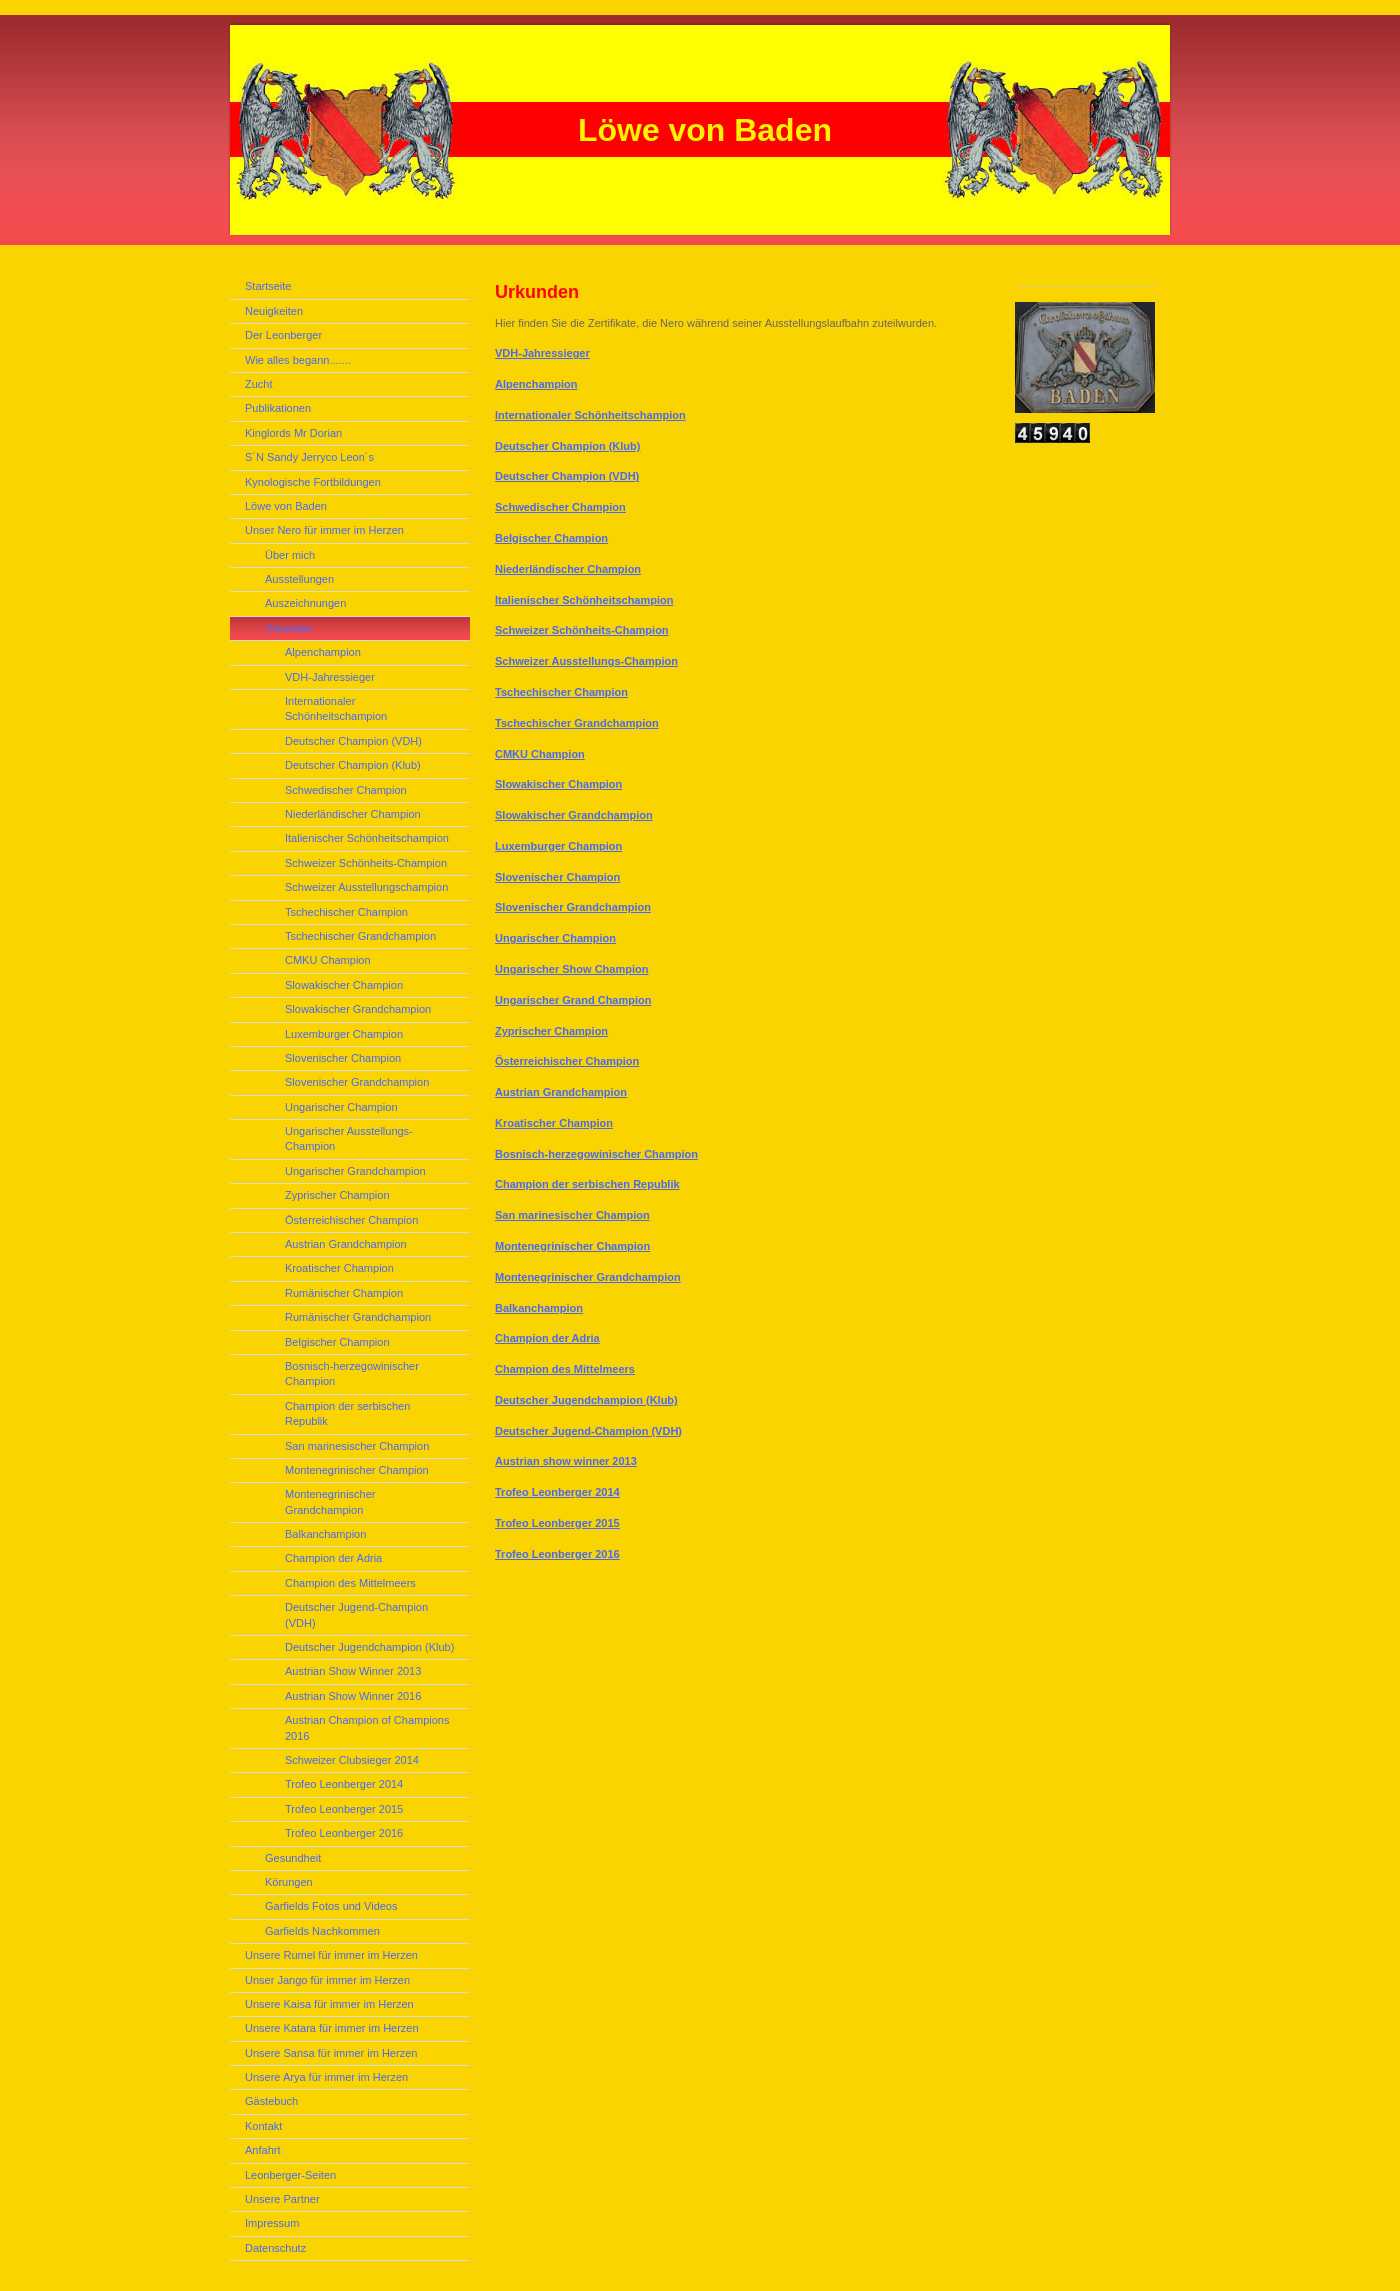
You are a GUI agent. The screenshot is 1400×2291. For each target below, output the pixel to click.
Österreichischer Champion (567, 1061)
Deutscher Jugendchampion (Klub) (586, 1400)
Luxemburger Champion (558, 846)
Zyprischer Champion (551, 1031)
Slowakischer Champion (558, 784)
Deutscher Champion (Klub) (567, 446)
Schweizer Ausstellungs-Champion (586, 661)
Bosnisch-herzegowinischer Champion (596, 1154)
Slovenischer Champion (557, 877)
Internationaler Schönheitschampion (590, 415)
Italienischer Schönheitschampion (584, 600)
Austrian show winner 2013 (566, 1461)
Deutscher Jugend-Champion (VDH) (588, 1431)
